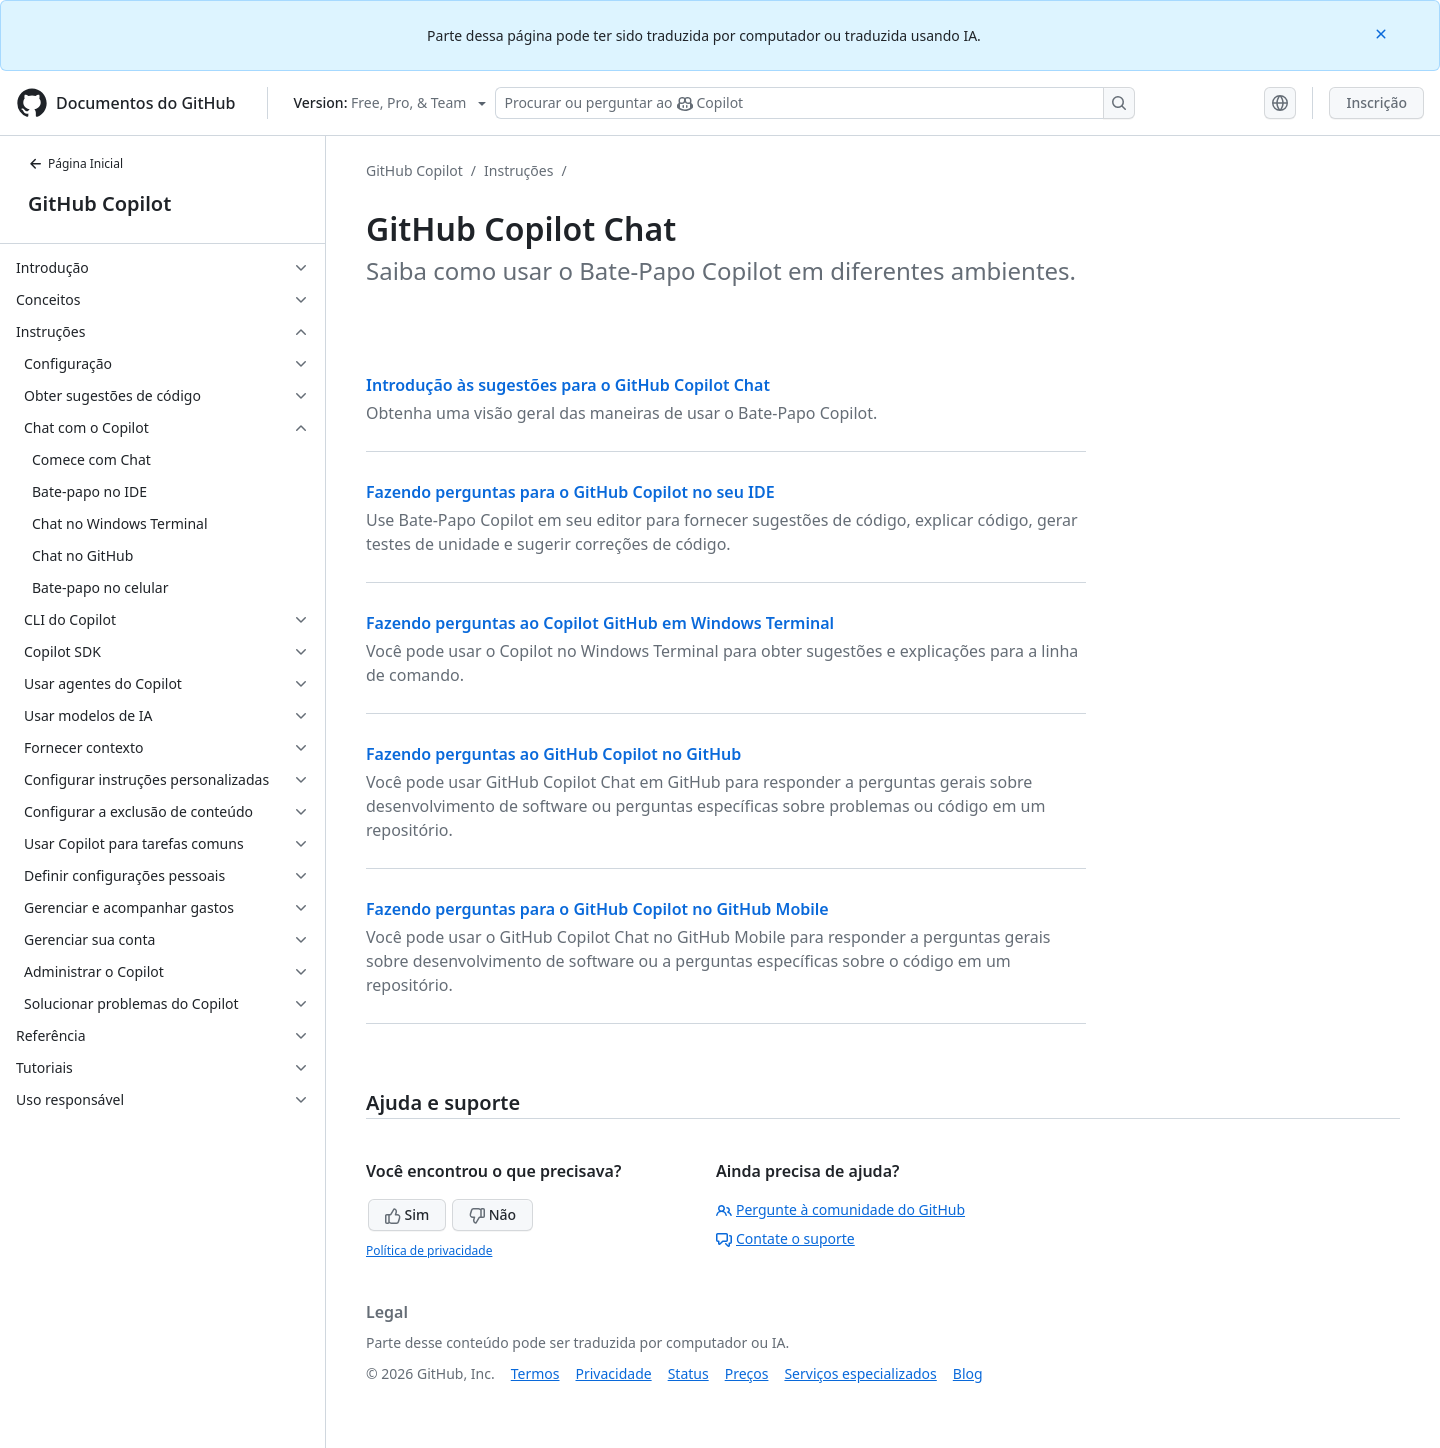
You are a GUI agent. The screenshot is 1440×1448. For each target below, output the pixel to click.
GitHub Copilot (99, 203)
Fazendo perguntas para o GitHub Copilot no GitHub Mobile (597, 909)
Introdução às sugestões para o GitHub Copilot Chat (568, 385)
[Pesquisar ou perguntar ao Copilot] (815, 103)
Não (492, 1214)
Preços (747, 1373)
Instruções (518, 170)
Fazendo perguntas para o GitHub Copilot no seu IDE (570, 492)
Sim (407, 1214)
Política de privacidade (429, 1250)
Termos (535, 1373)
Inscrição (1376, 102)
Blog (968, 1373)
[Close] (1383, 32)
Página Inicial (75, 163)
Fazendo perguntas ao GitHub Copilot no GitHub (553, 754)
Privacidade (614, 1373)
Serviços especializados (860, 1373)
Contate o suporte (785, 1238)
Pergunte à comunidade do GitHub (840, 1209)
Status (688, 1373)
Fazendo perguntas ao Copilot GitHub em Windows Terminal (600, 623)
